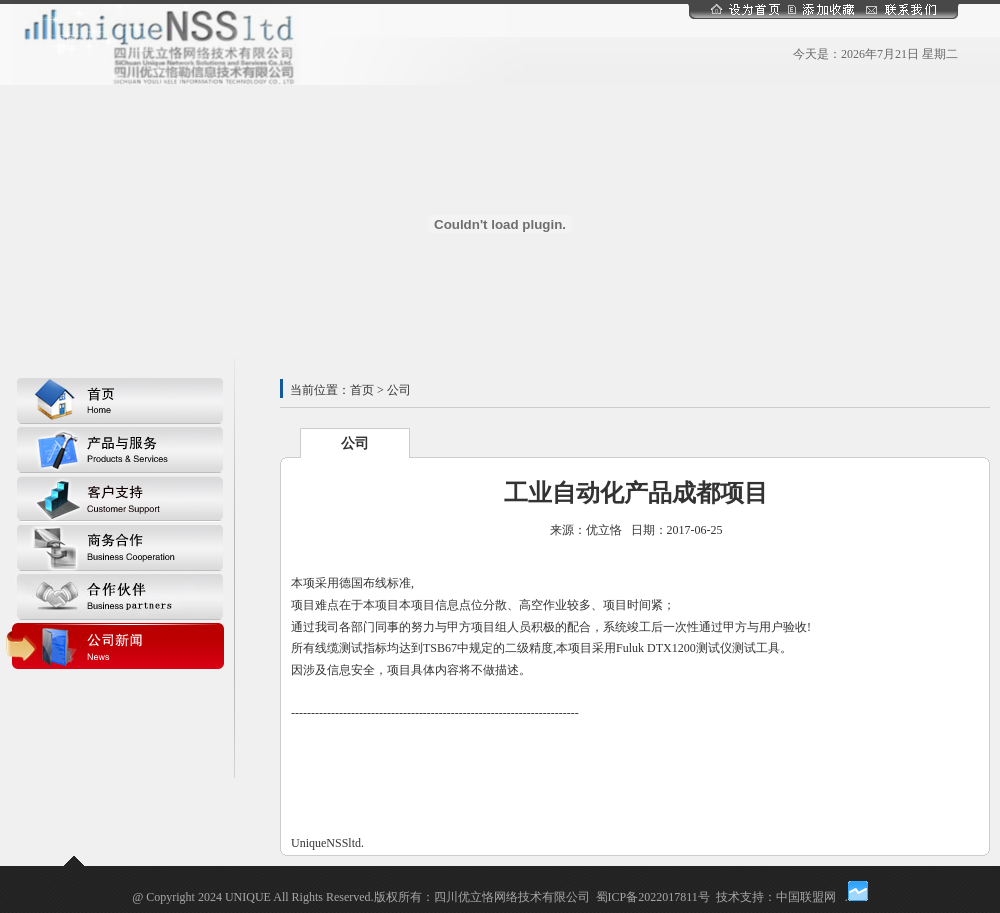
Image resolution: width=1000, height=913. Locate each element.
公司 (355, 443)
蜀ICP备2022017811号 (653, 897)
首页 (362, 390)
